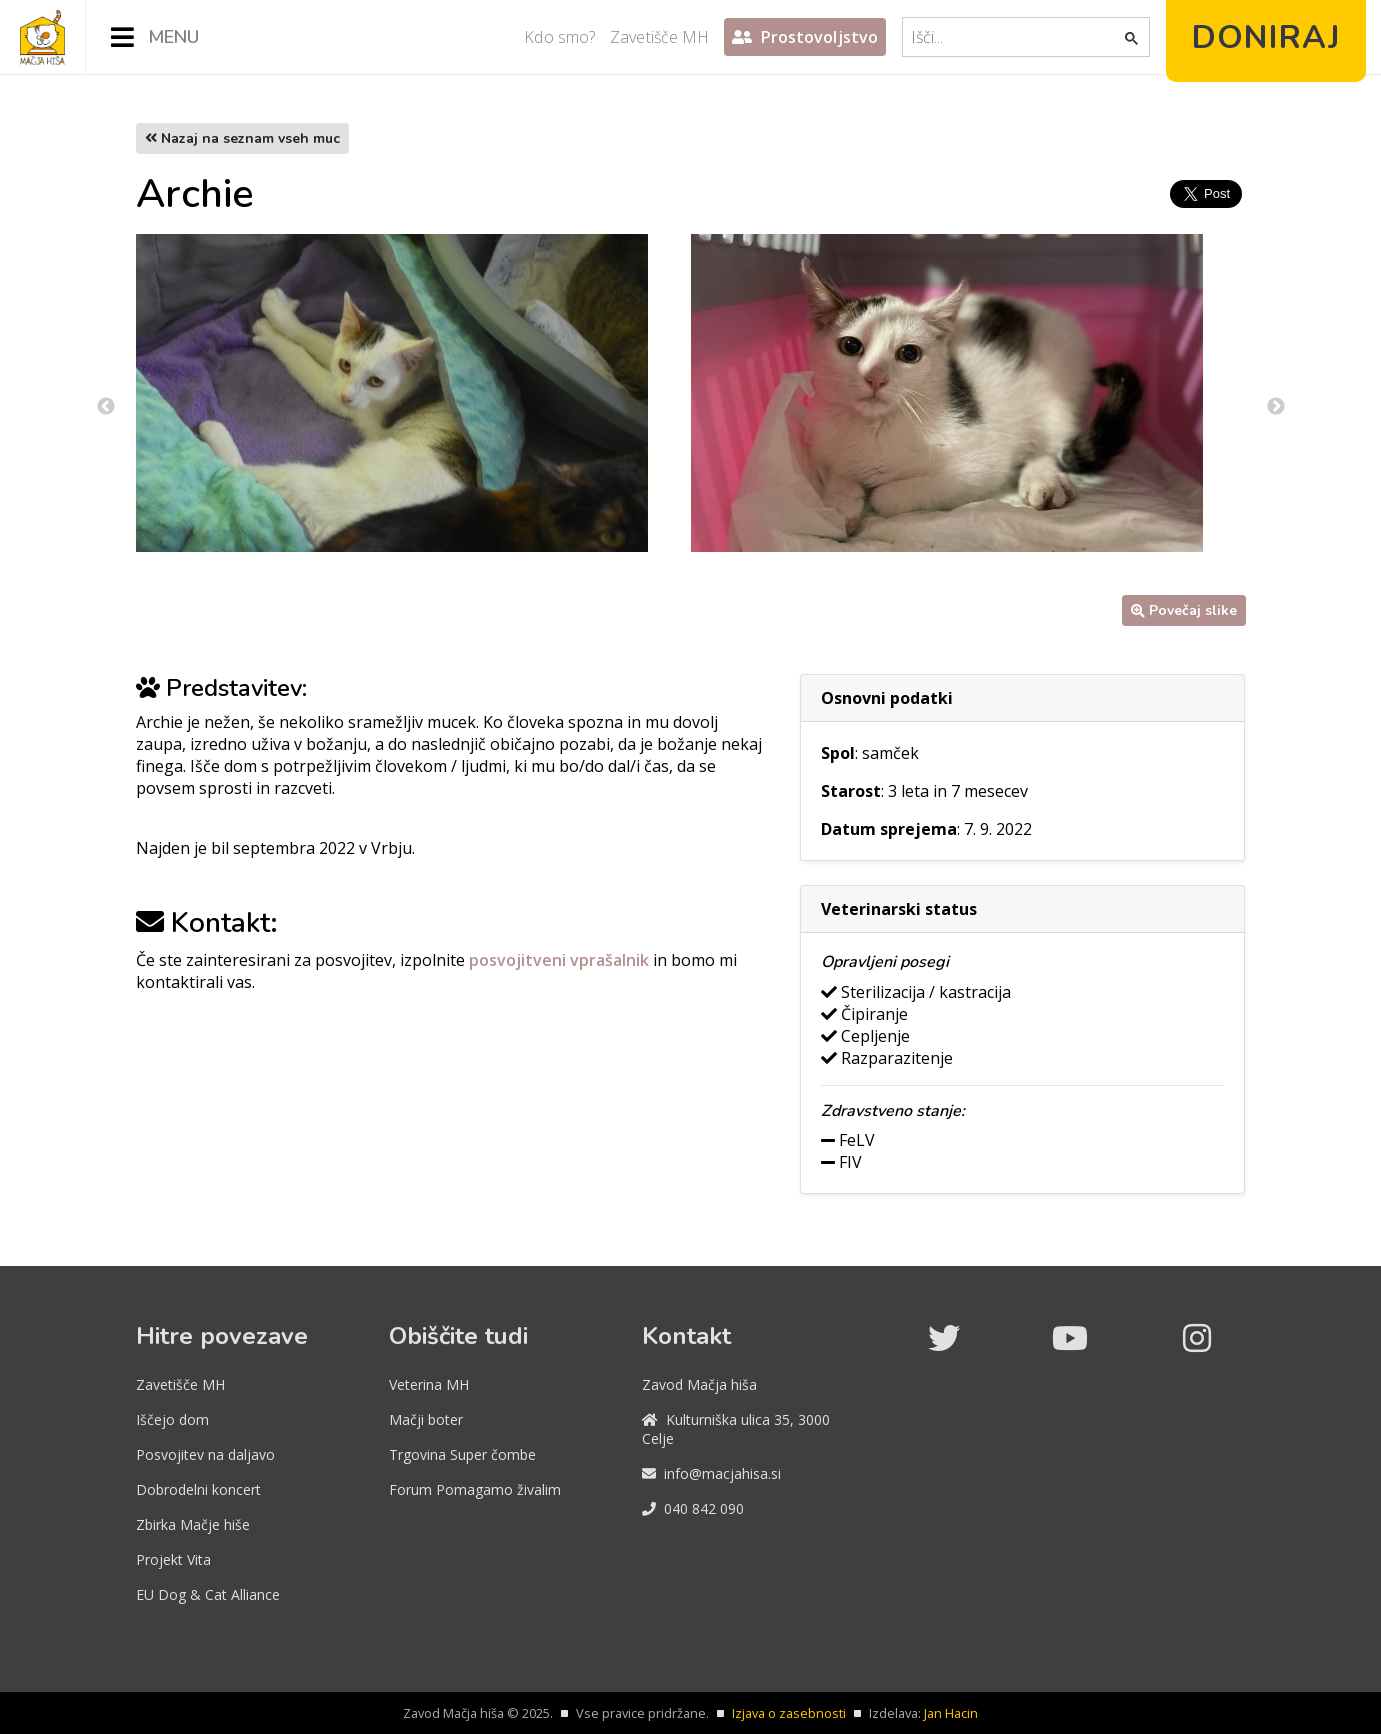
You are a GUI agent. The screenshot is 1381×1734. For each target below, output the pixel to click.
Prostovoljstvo (805, 37)
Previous (106, 407)
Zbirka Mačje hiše (193, 1524)
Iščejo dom (172, 1419)
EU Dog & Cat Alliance (208, 1594)
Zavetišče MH (659, 37)
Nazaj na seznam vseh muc (242, 138)
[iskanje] (1015, 37)
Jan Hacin (951, 1713)
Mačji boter (426, 1419)
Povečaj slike (1184, 610)
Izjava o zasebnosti (789, 1713)
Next (1276, 407)
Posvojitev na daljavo (205, 1454)
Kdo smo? (559, 37)
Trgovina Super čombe (462, 1454)
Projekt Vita (173, 1559)
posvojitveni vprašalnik (561, 960)
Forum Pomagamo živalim (475, 1489)
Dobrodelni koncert (198, 1489)
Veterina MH (429, 1384)
